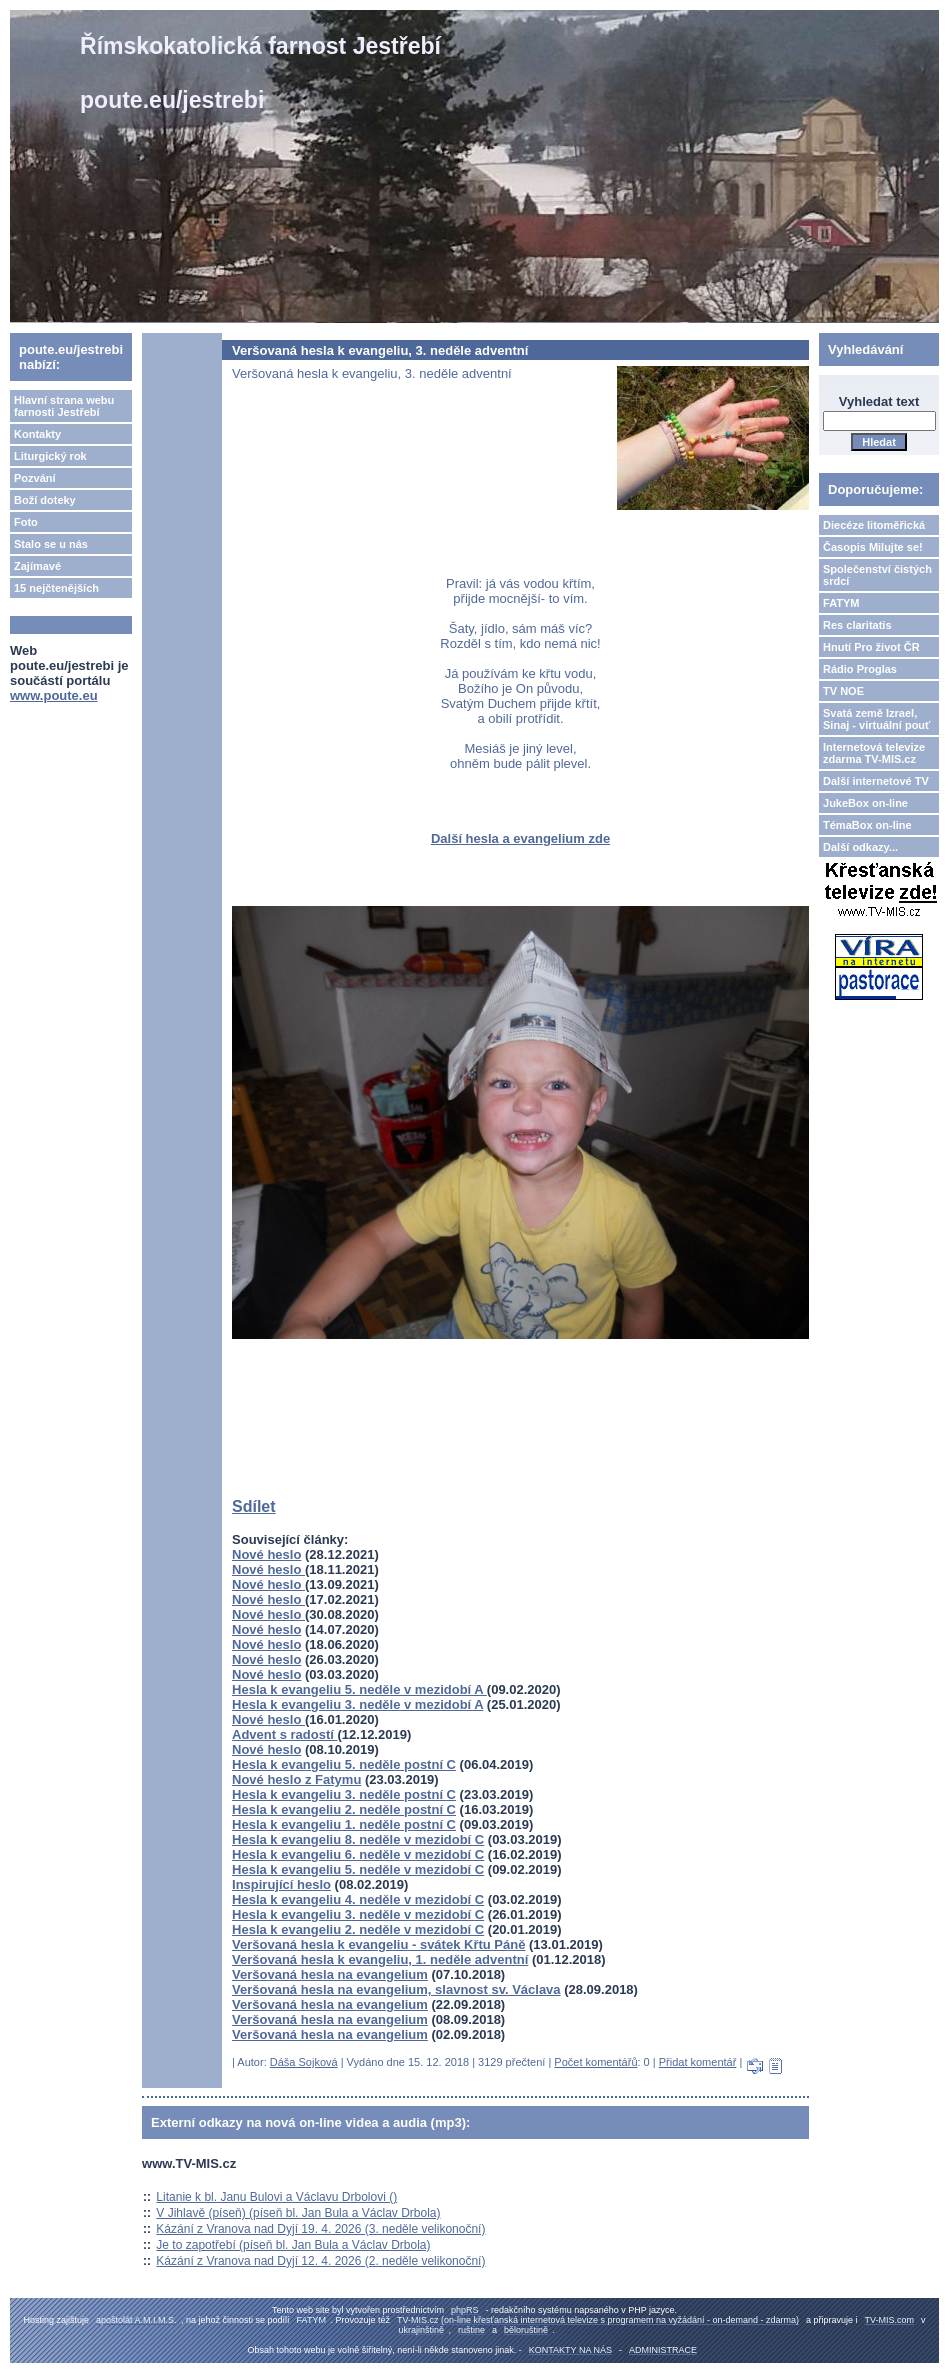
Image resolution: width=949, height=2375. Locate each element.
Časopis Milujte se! (873, 547)
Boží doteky (45, 500)
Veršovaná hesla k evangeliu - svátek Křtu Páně (378, 1944)
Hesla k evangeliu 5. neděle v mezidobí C (358, 1869)
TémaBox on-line (867, 825)
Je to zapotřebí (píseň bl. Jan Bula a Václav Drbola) (293, 2245)
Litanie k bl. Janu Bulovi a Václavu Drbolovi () (276, 2197)
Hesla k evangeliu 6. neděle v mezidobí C (358, 1854)
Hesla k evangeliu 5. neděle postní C (344, 1764)
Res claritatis (857, 625)
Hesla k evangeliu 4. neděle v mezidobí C (358, 1899)
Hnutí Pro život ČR (871, 647)
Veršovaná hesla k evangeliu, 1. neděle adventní (380, 1959)
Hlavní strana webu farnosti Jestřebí (64, 406)
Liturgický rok (50, 456)
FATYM (841, 603)
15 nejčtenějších (56, 588)
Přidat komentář (698, 2062)
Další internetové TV (876, 781)
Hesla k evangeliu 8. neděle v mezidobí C (358, 1839)
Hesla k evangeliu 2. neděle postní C (344, 1809)
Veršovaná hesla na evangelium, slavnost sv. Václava (396, 1989)
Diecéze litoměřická (874, 525)
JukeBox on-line (865, 803)
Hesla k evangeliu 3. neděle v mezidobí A (357, 1704)
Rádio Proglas (860, 669)
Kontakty (37, 434)
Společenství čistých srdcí (877, 575)
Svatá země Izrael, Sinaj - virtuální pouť (876, 719)
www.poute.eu (54, 695)
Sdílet (254, 1506)
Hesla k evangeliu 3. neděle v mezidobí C (358, 1914)
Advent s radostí (284, 1734)
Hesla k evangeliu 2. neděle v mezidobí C (358, 1929)
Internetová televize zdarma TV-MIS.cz (874, 753)
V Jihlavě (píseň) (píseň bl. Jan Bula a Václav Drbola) (298, 2213)
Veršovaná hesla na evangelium (330, 1974)
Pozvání (35, 478)
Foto (26, 522)
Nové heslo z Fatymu (296, 1779)
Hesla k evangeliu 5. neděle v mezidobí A (359, 1689)
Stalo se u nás (51, 544)
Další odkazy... (860, 847)
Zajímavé (37, 566)
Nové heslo (266, 1554)
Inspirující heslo (281, 1884)
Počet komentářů (595, 2062)
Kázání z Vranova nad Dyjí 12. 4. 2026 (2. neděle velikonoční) (320, 2261)
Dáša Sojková (304, 2062)
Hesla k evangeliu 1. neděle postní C (344, 1824)
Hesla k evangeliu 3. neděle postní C (344, 1794)
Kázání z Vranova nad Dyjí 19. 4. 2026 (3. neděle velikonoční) (320, 2229)
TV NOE (843, 691)
